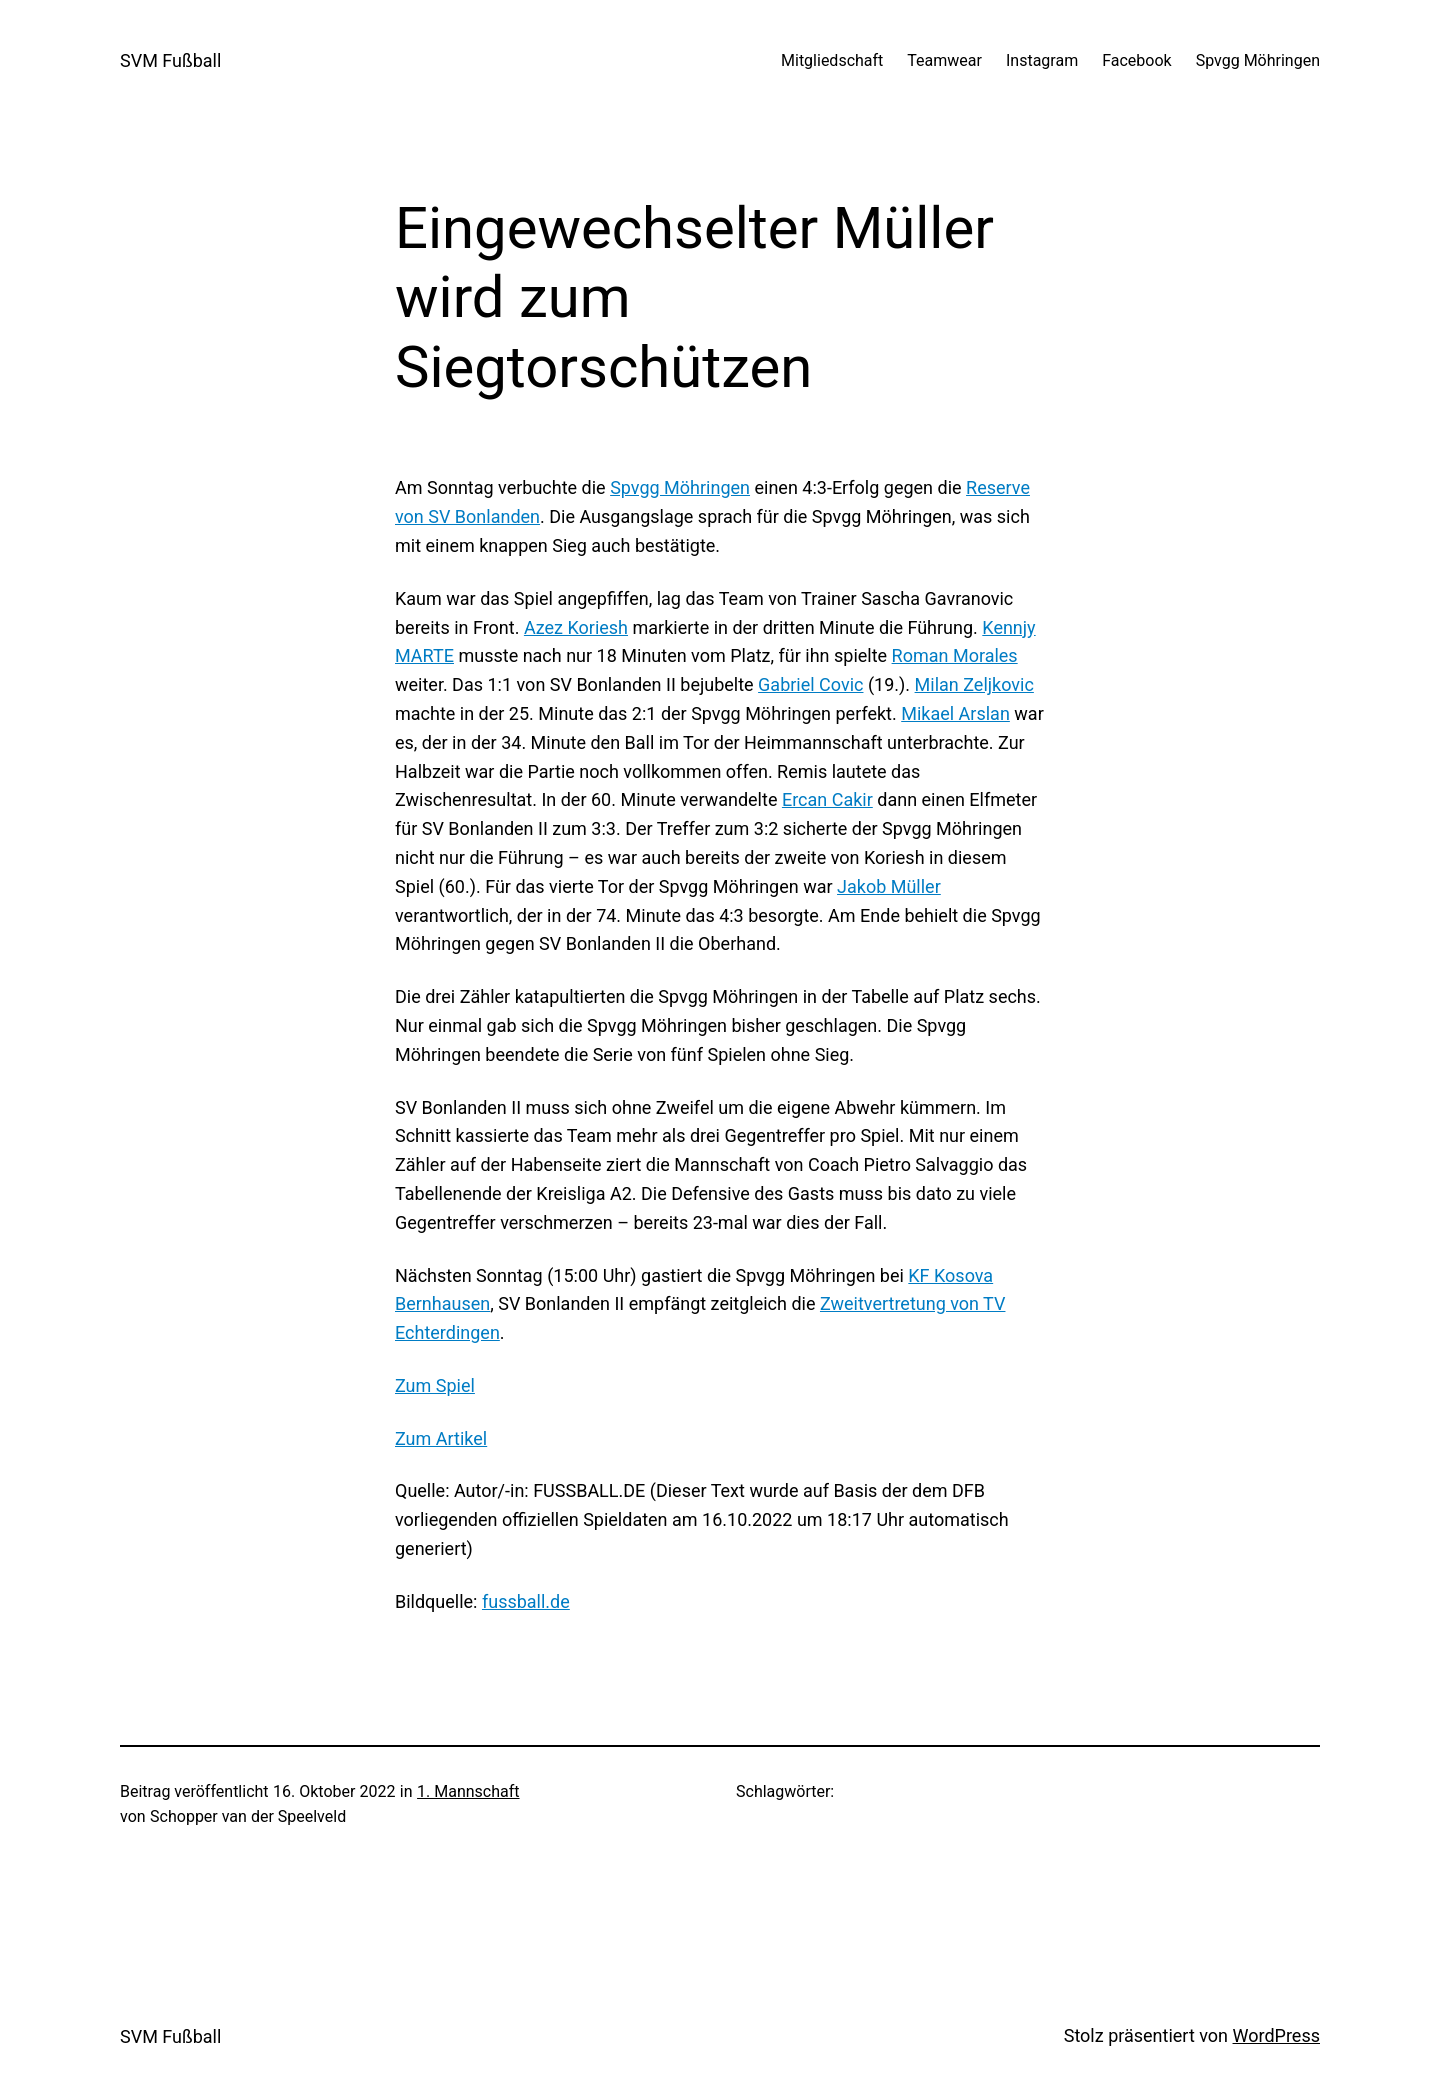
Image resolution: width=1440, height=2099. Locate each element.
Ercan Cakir (827, 799)
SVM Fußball (170, 60)
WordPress (1276, 2035)
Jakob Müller (889, 886)
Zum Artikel (441, 1438)
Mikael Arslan (955, 713)
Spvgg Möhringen (680, 487)
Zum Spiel (435, 1385)
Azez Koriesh (576, 627)
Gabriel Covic (810, 684)
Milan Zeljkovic (974, 684)
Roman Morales (955, 655)
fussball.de (526, 1601)
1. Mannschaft (468, 1791)
